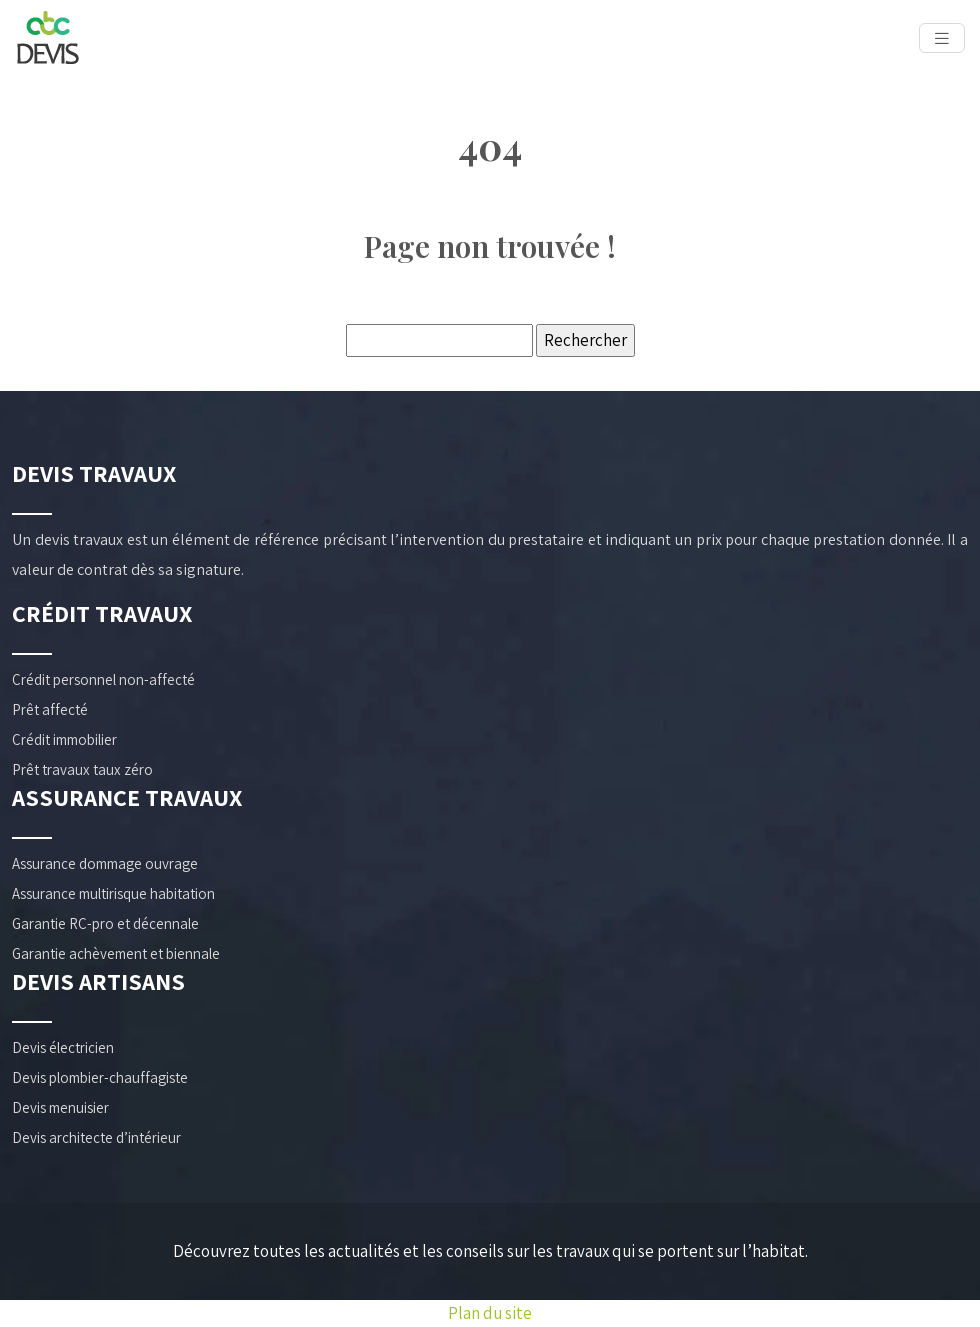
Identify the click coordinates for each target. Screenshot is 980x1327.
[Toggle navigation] (942, 38)
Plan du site (490, 1313)
